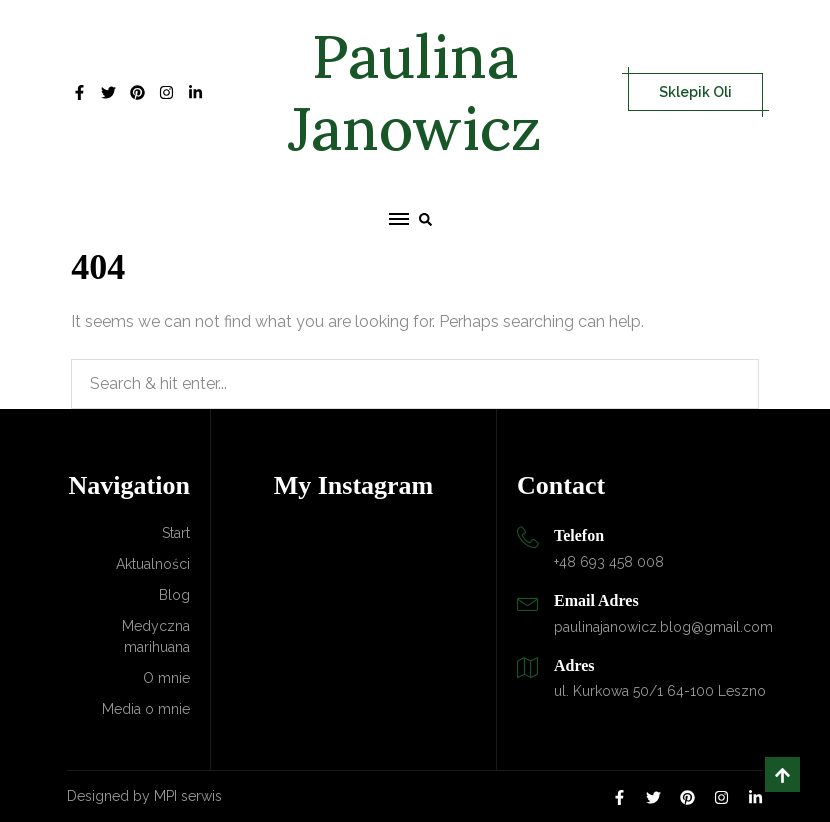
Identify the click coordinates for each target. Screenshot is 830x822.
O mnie (166, 678)
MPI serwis (188, 796)
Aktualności (153, 564)
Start (176, 533)
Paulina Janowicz (415, 92)
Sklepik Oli (695, 92)
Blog (174, 595)
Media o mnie (146, 709)
